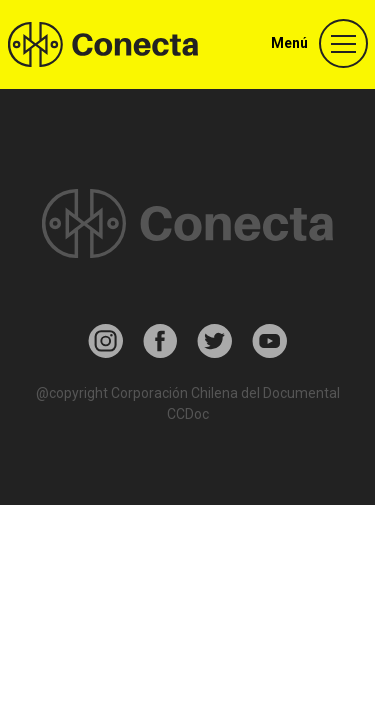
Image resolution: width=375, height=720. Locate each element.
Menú (289, 43)
